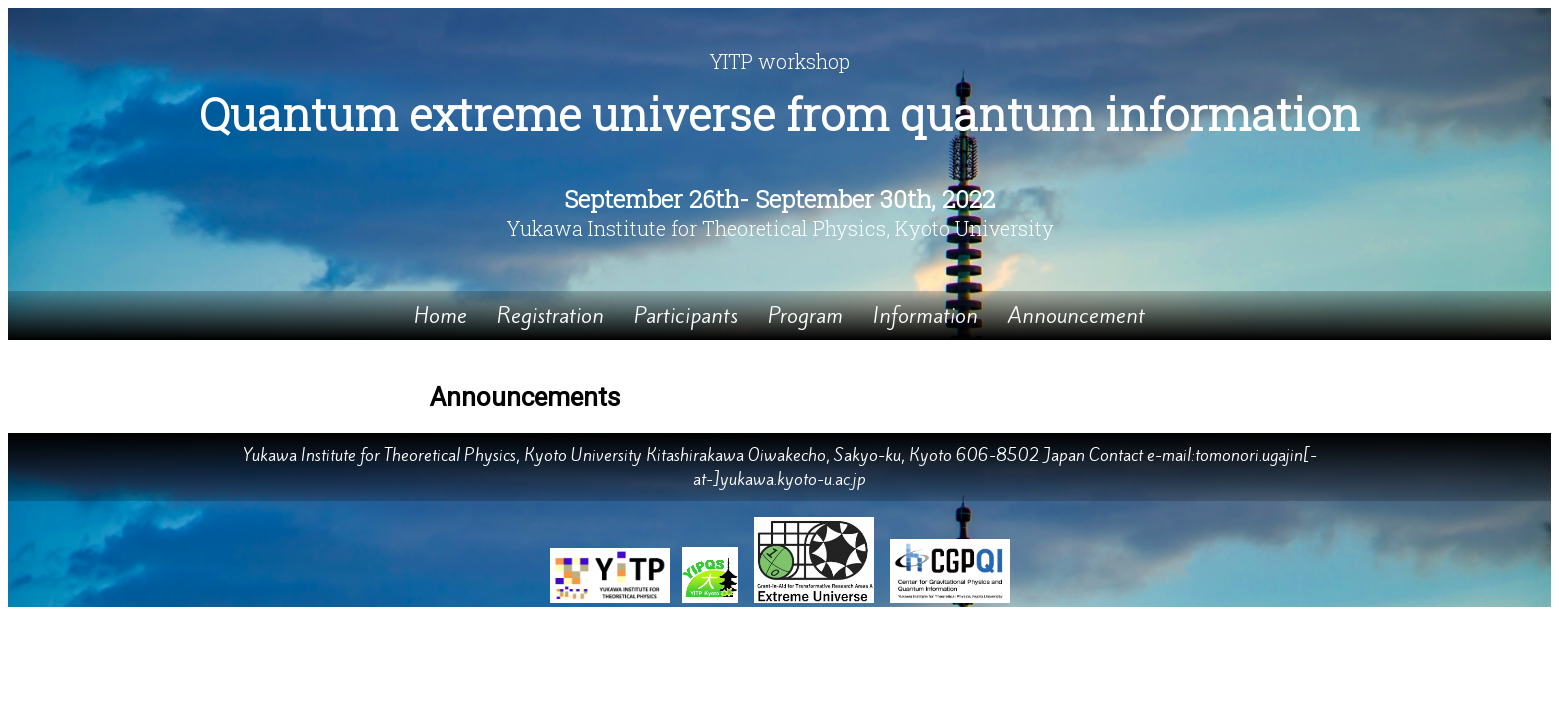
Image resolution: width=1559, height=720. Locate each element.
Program (805, 315)
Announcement (1076, 315)
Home (440, 315)
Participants (686, 315)
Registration (550, 315)
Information (925, 315)
